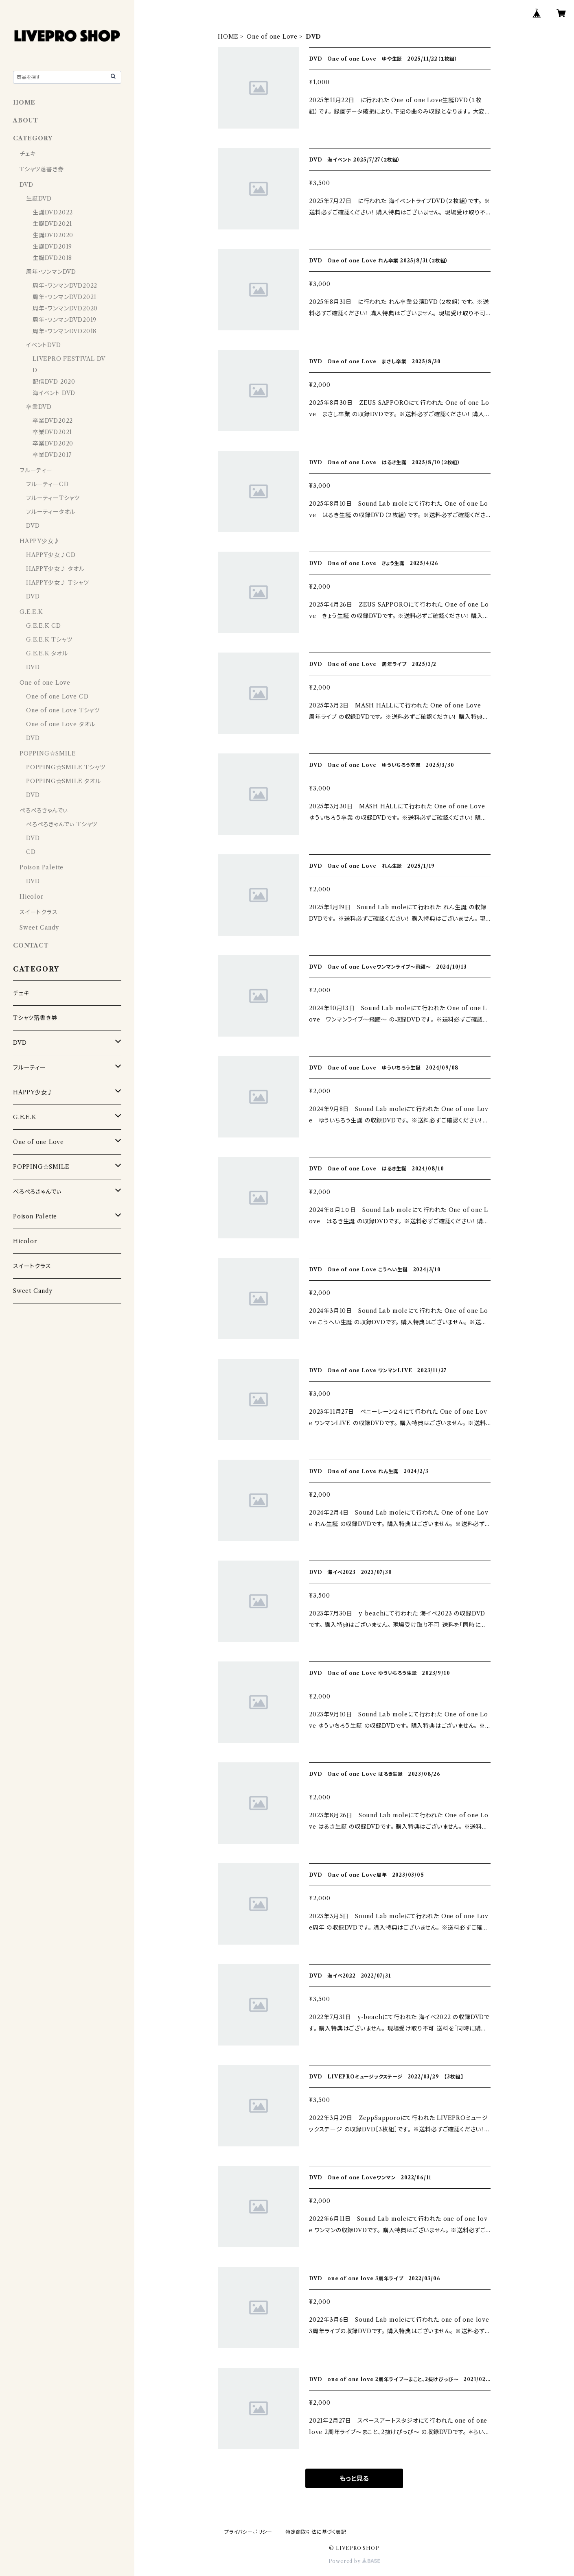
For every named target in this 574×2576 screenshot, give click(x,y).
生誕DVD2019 (52, 246)
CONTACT (31, 945)
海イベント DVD (54, 393)
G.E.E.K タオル (47, 653)
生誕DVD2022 (53, 212)
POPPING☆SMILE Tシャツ (65, 767)
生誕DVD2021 (52, 223)
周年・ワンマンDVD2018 (64, 331)
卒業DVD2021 (52, 432)
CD (31, 852)
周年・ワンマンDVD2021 (64, 297)
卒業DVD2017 (52, 454)
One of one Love (272, 36)
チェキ (27, 153)
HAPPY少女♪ (39, 541)
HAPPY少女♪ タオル (55, 568)
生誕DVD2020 (53, 235)
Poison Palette (42, 867)
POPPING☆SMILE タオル (63, 781)
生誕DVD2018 (52, 258)
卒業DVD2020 (53, 443)
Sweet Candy (39, 927)
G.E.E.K (31, 612)
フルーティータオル (50, 511)
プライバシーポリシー (248, 2532)
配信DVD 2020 (54, 381)
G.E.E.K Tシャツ (49, 639)
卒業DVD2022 (53, 420)
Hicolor (32, 896)
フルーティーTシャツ (53, 498)
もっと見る (354, 2478)
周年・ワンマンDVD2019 (64, 319)
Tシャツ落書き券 (42, 169)
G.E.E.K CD (43, 625)
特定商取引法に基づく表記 (315, 2532)
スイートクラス (39, 912)
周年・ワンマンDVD (51, 271)
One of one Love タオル (60, 724)
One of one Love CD (57, 696)
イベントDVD (43, 345)
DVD (26, 184)
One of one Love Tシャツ (63, 710)
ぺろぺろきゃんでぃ (44, 810)
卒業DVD (39, 406)
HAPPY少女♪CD (51, 555)
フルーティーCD (47, 484)
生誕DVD (39, 198)
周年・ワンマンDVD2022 (65, 285)
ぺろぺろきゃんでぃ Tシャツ (61, 824)
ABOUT (25, 120)
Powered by (354, 2561)
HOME (228, 36)
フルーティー (36, 470)
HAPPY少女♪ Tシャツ (57, 582)
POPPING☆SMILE (48, 753)
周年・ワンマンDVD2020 (65, 308)
